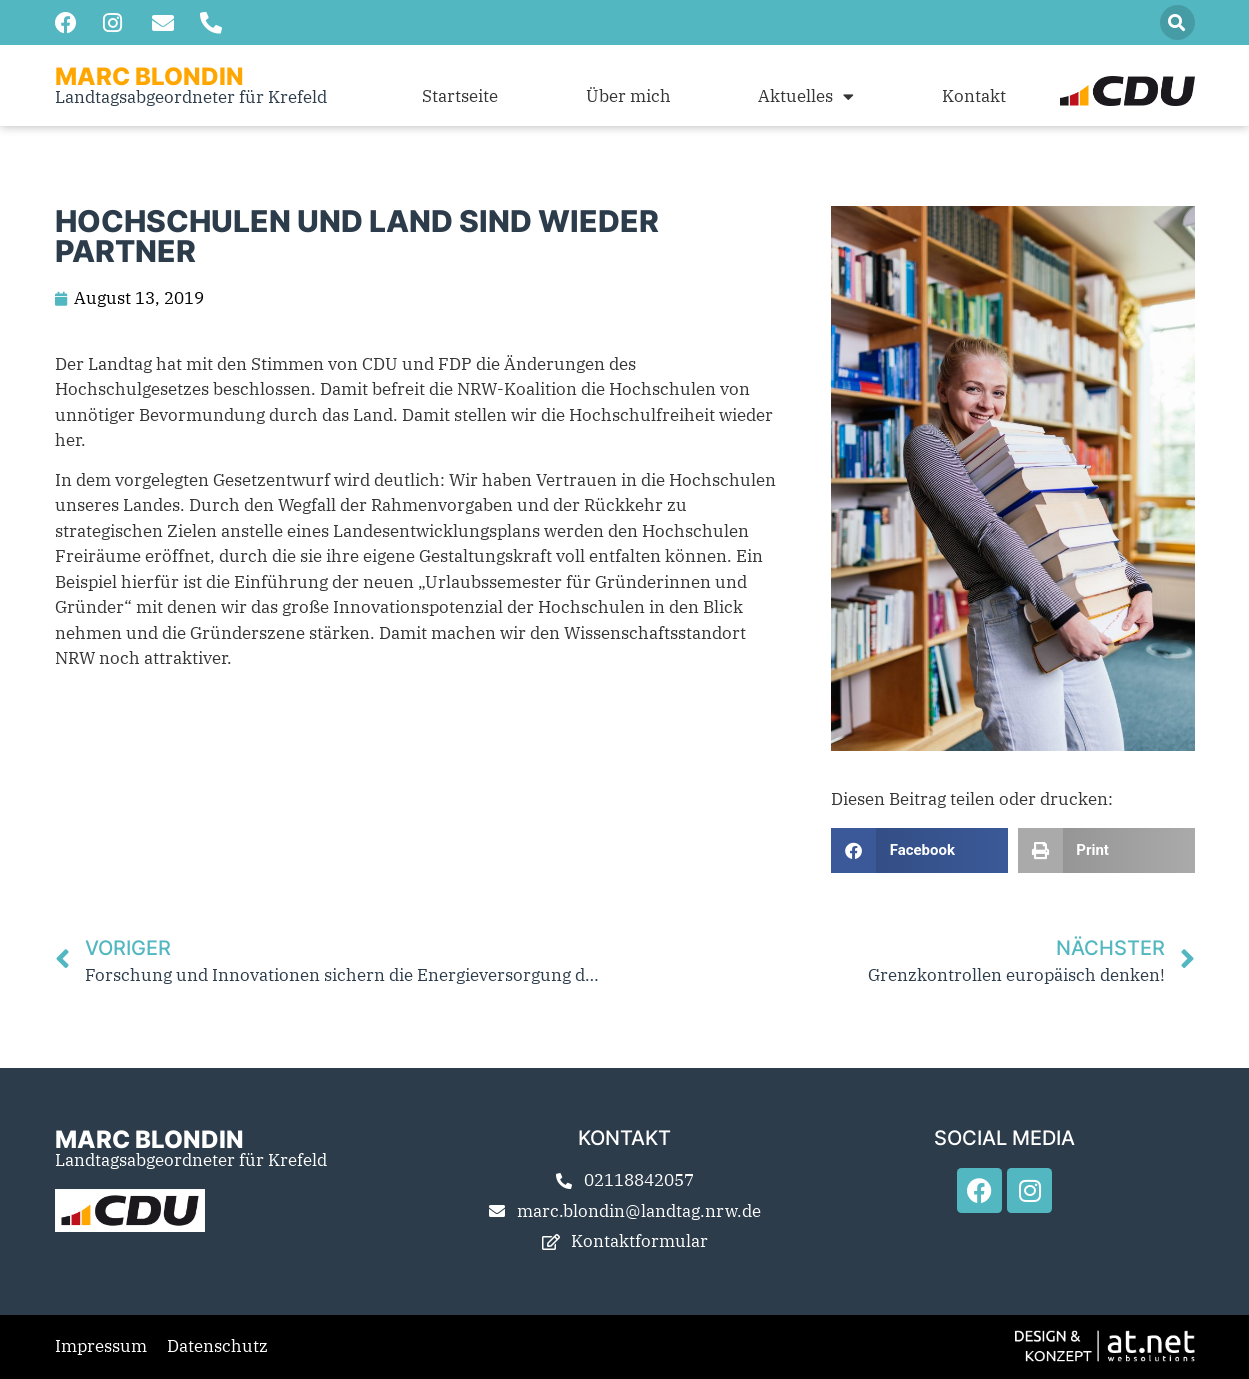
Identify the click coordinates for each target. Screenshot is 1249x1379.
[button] (1177, 22)
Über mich (628, 96)
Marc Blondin (149, 76)
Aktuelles (806, 96)
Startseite (460, 96)
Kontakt (974, 96)
